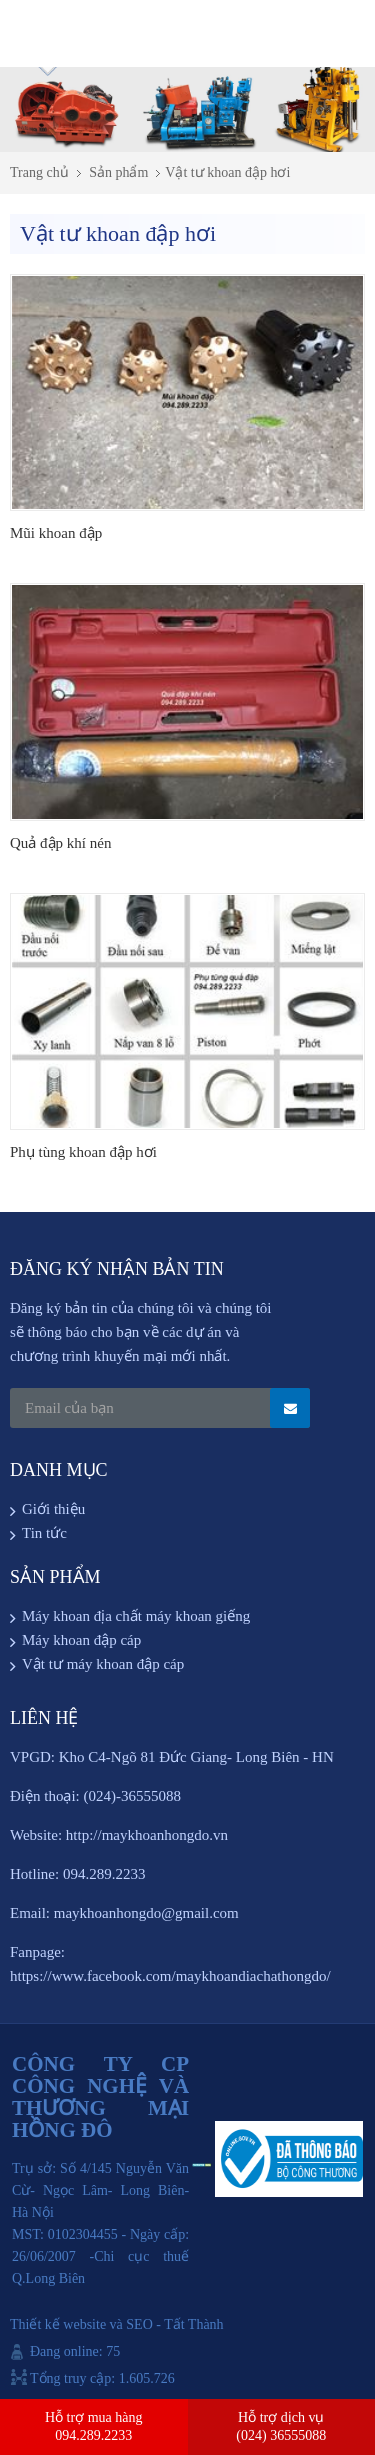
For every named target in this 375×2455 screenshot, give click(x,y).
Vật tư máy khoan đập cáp (103, 1664)
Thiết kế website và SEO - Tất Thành (117, 2324)
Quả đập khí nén (60, 843)
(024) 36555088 (281, 2435)
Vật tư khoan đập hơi (227, 172)
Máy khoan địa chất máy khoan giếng (136, 1616)
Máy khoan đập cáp (81, 1640)
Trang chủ (39, 172)
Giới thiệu (53, 1509)
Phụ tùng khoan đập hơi (83, 1152)
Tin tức (44, 1533)
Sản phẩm (118, 172)
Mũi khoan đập (56, 533)
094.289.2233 (93, 2435)
